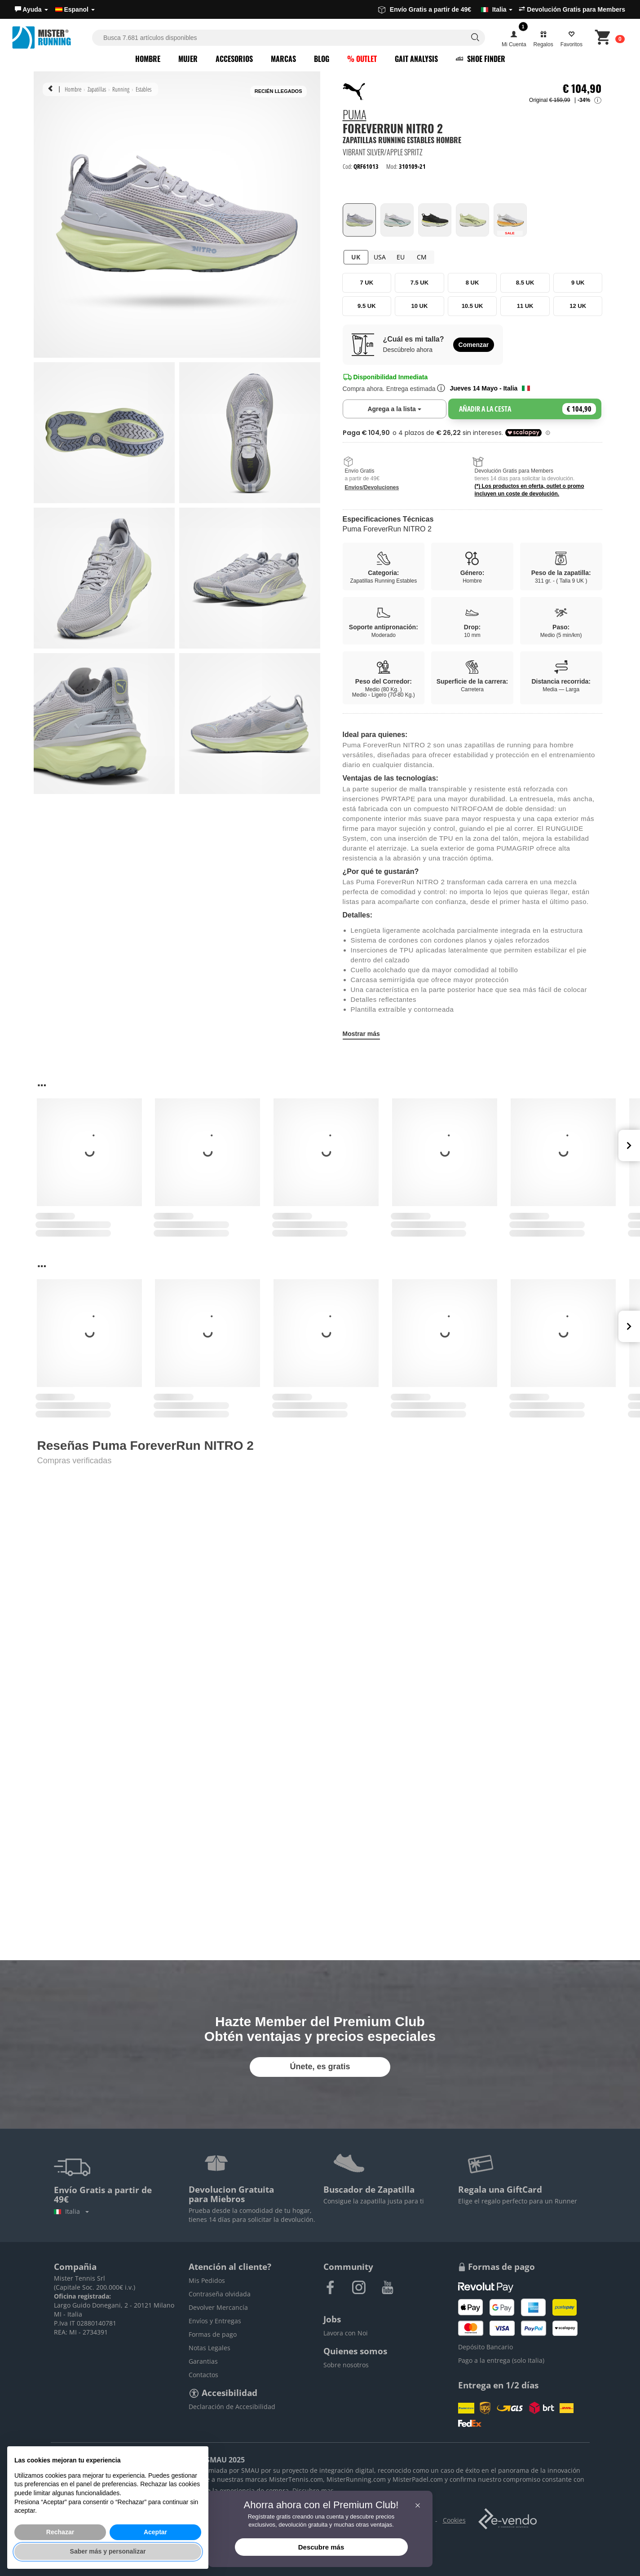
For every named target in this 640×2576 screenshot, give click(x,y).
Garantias (203, 2361)
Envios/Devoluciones (372, 487)
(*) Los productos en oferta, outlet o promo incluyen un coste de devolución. (529, 490)
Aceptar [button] (155, 2532)
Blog (321, 58)
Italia (71, 2211)
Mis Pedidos (207, 2280)
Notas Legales (209, 2347)
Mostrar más (361, 1033)
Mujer (188, 58)
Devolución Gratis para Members (572, 9)
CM (422, 257)
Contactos (203, 2374)
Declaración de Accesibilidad (232, 2406)
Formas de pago (213, 2334)
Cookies (454, 2520)
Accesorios (234, 58)
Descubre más (321, 2547)
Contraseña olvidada (220, 2294)
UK (355, 257)
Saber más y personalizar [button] (108, 2551)
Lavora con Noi (345, 2333)
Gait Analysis (416, 58)
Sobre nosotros (346, 2365)
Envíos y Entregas (215, 2321)
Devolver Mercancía (218, 2307)
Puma (354, 116)
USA (380, 257)
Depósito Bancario (485, 2347)
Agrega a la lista (406, 408)
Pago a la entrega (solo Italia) (501, 2360)
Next (629, 1145)
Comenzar (474, 344)
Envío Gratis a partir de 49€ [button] (445, 9)
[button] (31, 9)
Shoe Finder (480, 58)
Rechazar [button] (60, 2532)
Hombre (147, 58)
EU (401, 257)
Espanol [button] (75, 9)
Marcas (283, 58)
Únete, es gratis (320, 2066)
